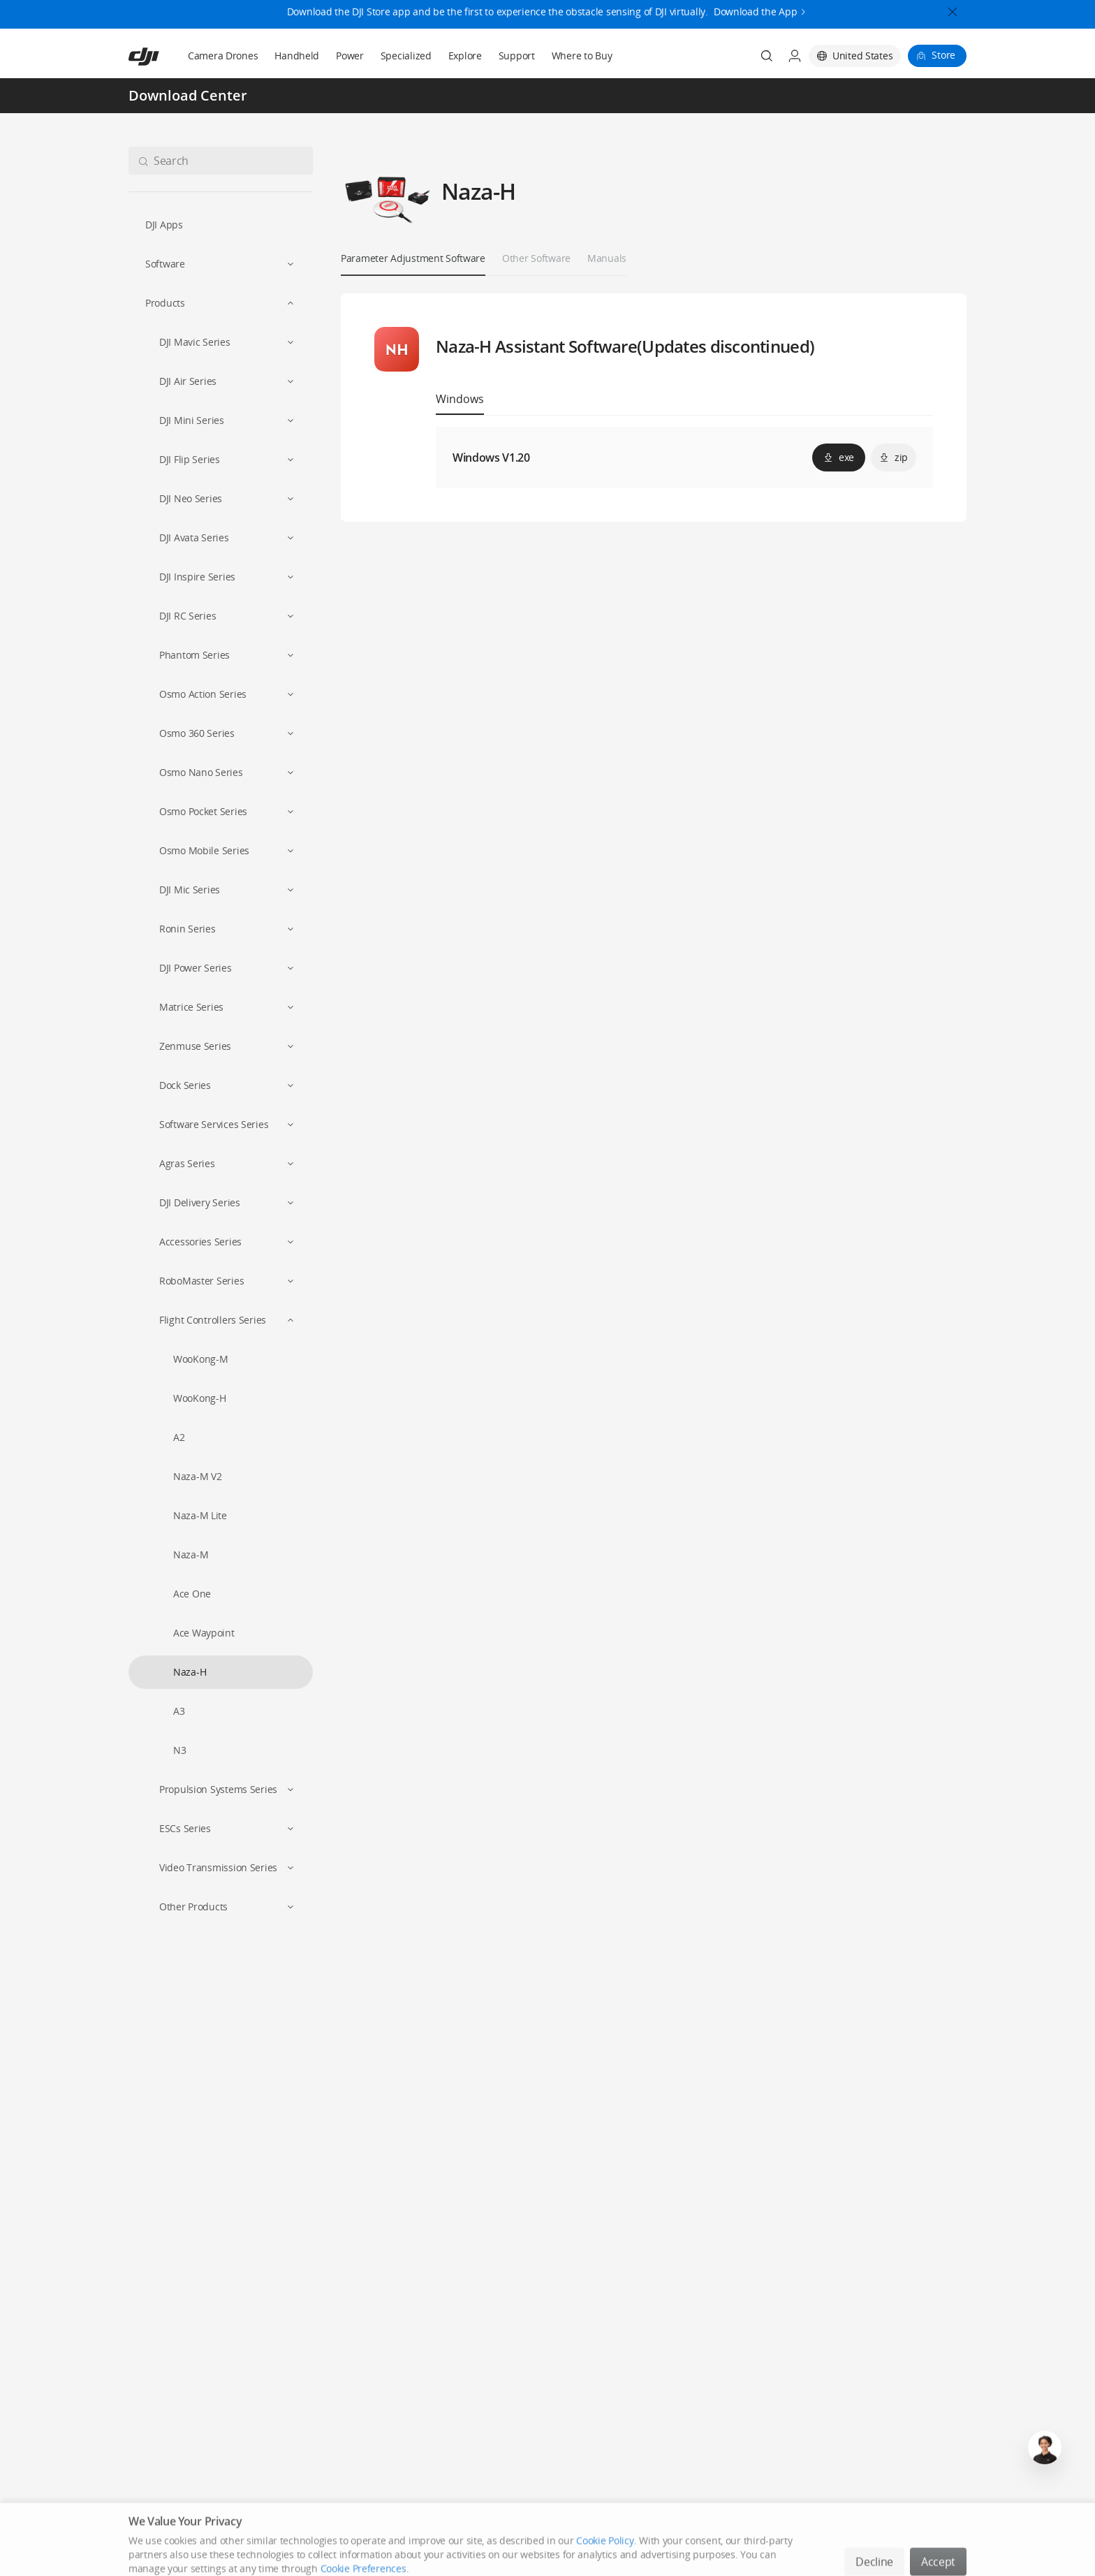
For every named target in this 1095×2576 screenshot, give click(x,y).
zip (893, 457)
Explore (465, 55)
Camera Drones (223, 55)
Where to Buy (582, 55)
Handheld (296, 55)
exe (838, 457)
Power (350, 55)
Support (517, 55)
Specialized (406, 55)
